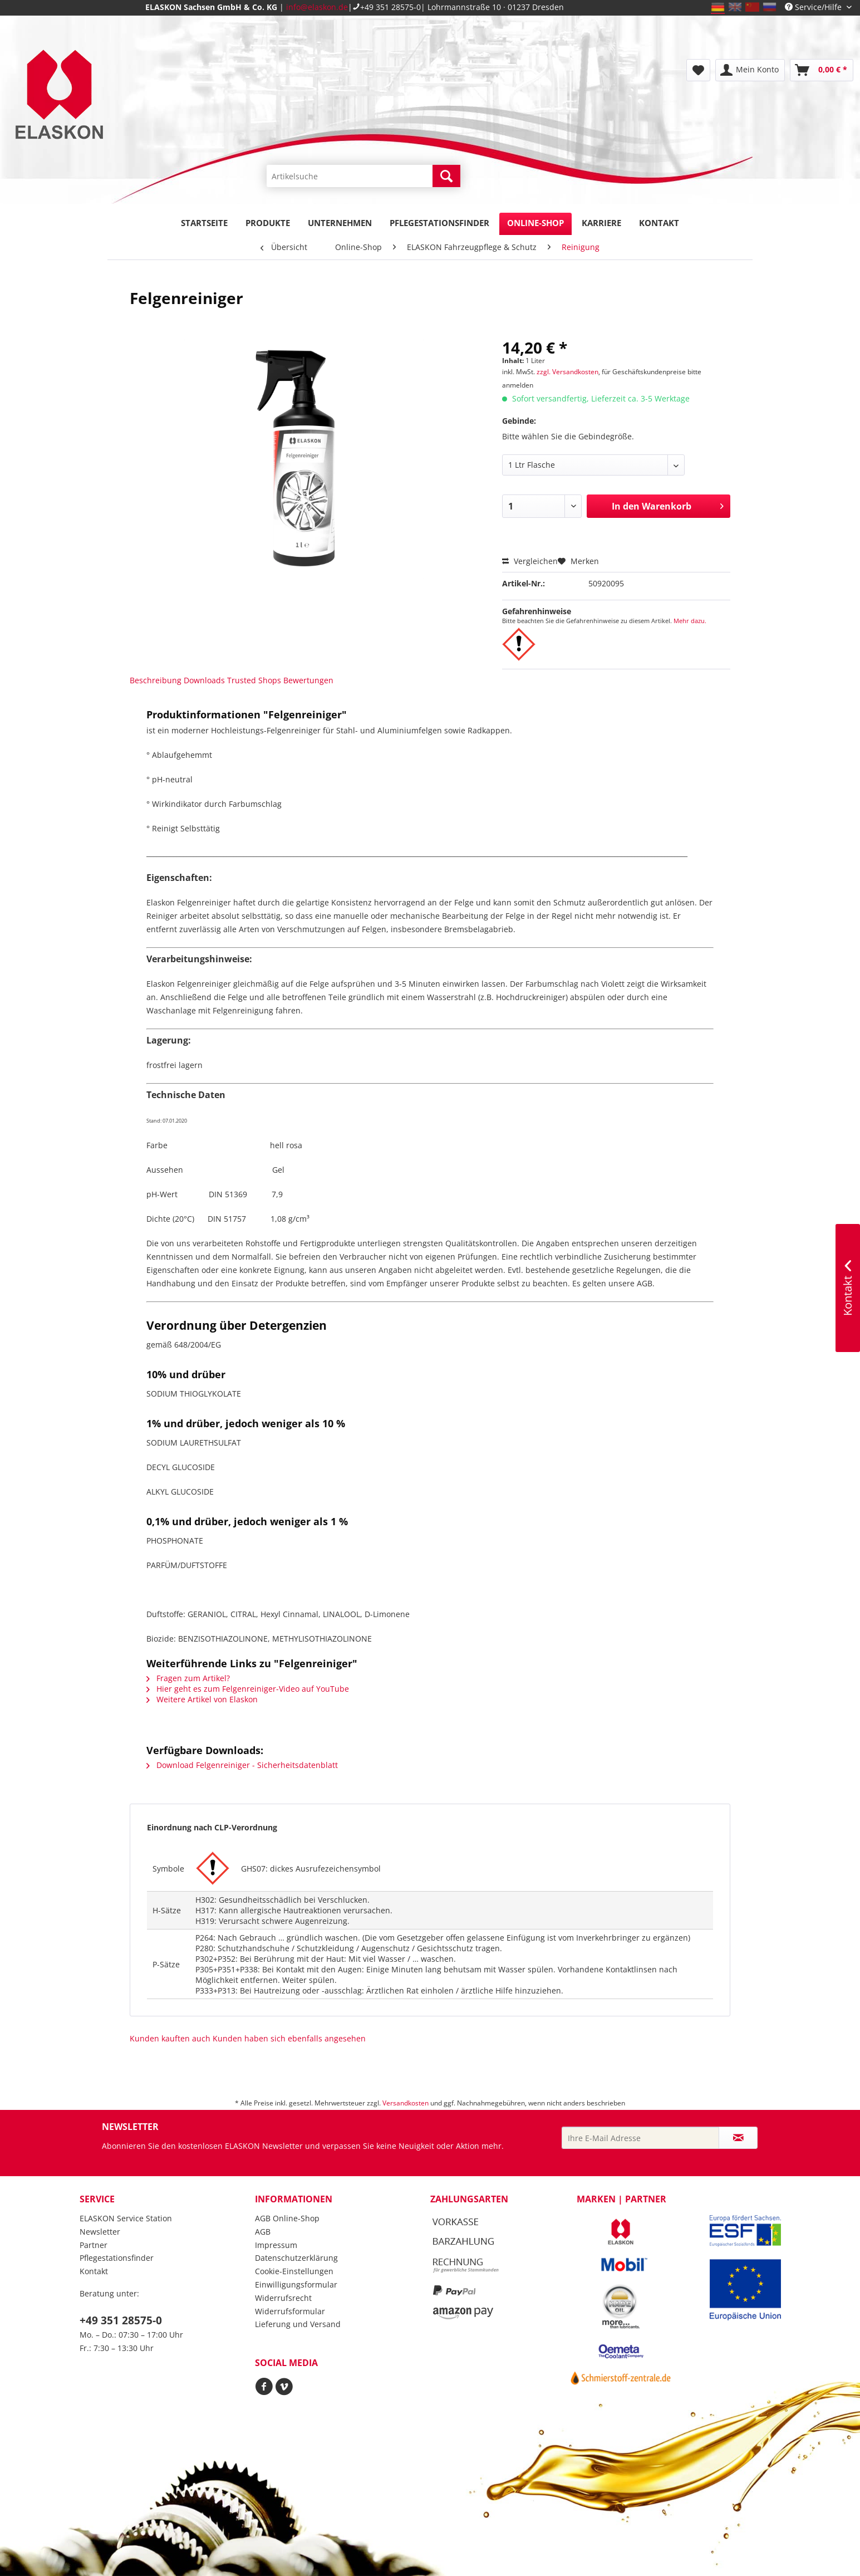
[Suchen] (446, 176)
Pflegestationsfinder (117, 2257)
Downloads (204, 680)
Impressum (276, 2245)
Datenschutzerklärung (296, 2257)
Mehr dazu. (690, 620)
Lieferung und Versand (298, 2324)
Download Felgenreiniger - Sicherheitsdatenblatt (242, 1765)
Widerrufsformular (290, 2311)
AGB (263, 2231)
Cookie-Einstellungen (294, 2271)
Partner (93, 2245)
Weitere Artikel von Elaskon (202, 1699)
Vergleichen (530, 561)
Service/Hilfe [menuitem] (814, 7)
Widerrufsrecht (283, 2298)
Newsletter (100, 2231)
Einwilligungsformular (296, 2284)
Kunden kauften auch (170, 2038)
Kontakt (94, 2271)
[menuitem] (363, 181)
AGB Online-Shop (287, 2218)
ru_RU (770, 7)
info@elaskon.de (317, 7)
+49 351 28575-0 (390, 7)
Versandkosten (405, 2103)
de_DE (718, 7)
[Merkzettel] (698, 70)
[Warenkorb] (821, 70)
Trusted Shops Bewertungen (280, 680)
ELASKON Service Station (126, 2218)
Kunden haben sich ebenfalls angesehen (289, 2038)
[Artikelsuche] (363, 176)
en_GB (735, 7)
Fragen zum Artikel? (188, 1678)
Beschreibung (155, 680)
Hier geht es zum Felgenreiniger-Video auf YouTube (247, 1688)
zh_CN (752, 7)
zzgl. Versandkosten (567, 371)
